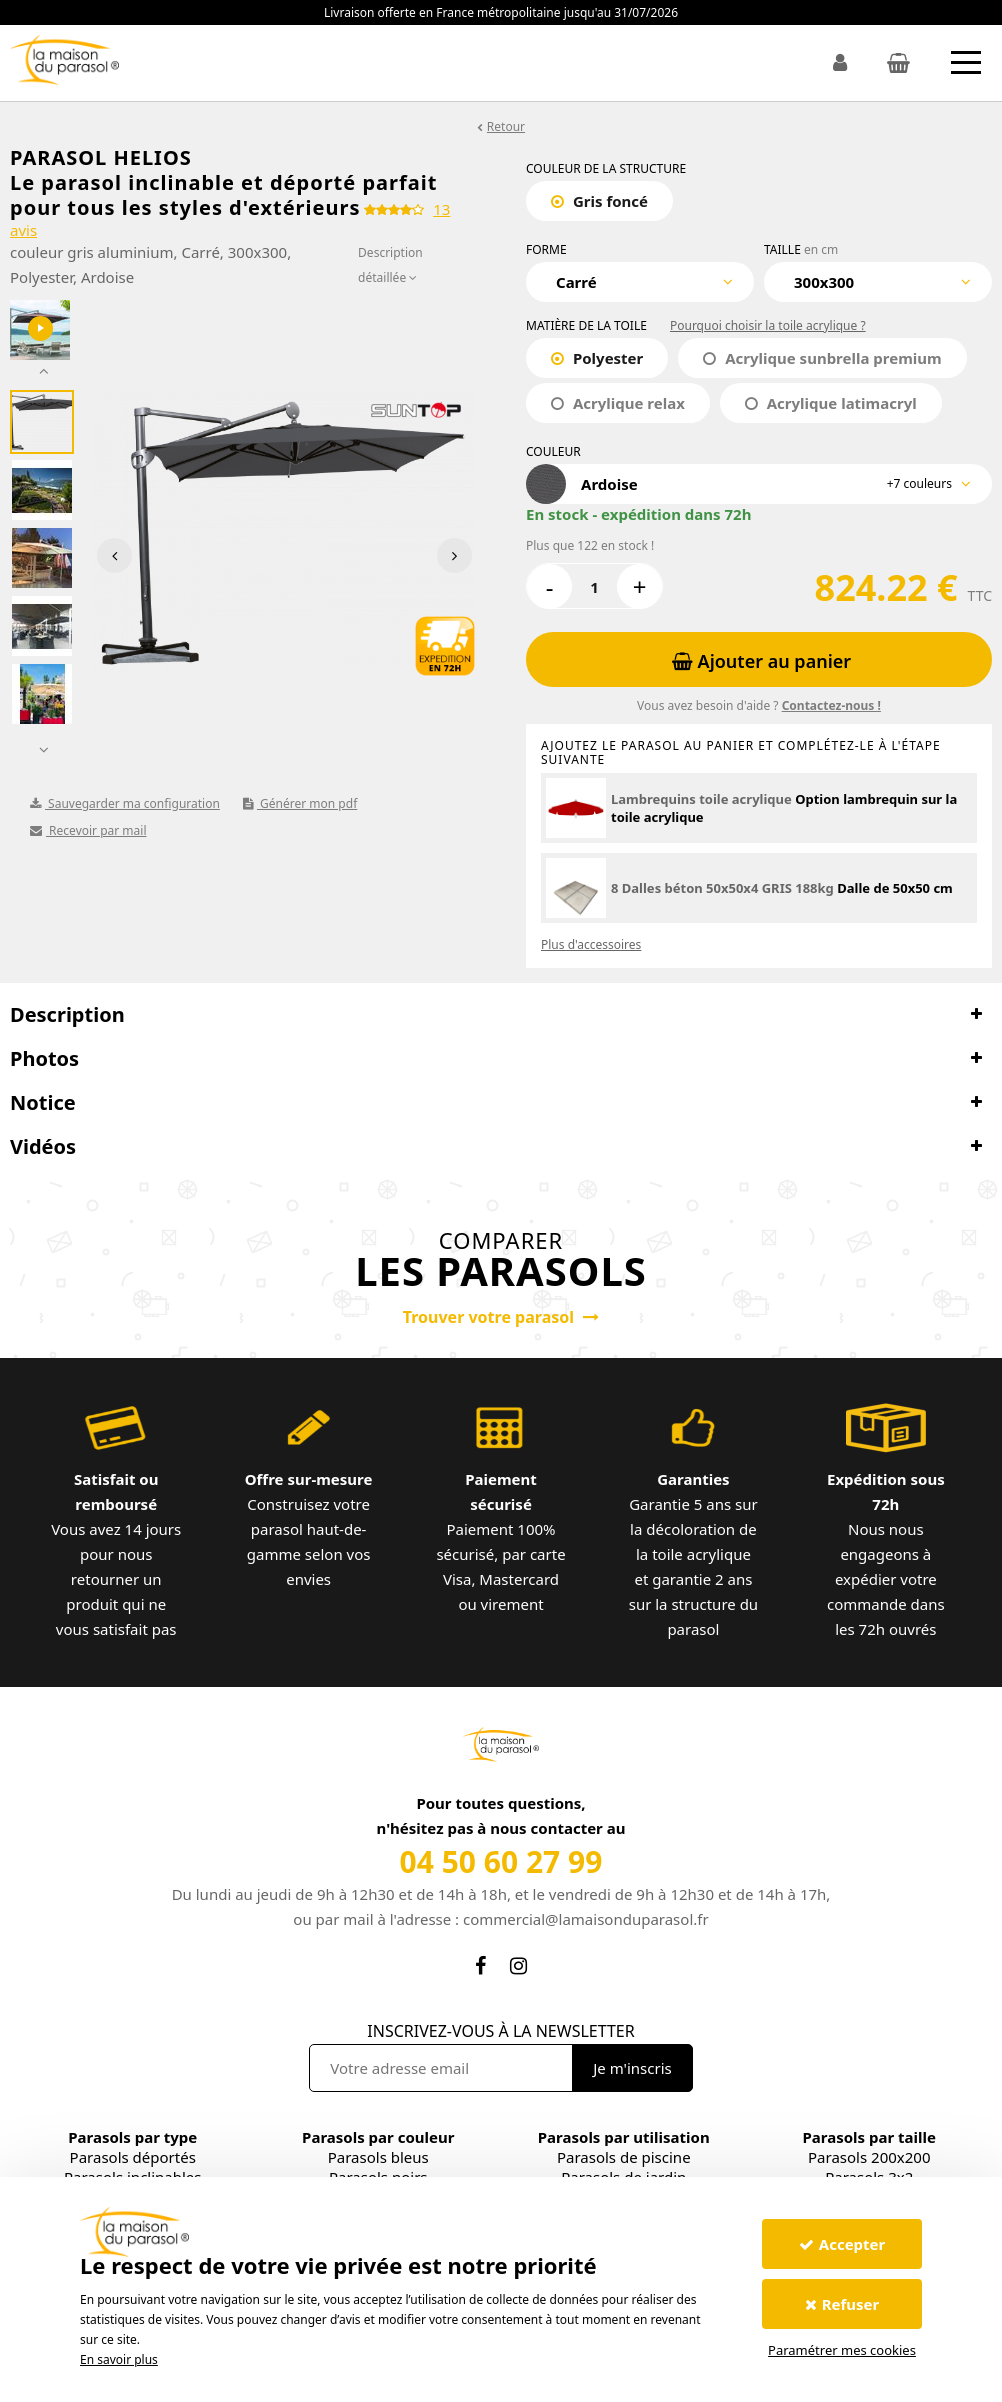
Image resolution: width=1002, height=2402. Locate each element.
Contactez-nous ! (831, 705)
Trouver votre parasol (501, 1317)
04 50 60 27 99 (501, 1861)
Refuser (842, 2304)
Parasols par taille (869, 2137)
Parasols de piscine (624, 2157)
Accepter (842, 2244)
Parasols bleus (378, 2157)
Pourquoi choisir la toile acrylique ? (768, 325)
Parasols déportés (133, 2157)
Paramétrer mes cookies (842, 2350)
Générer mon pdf (300, 803)
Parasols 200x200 (869, 2157)
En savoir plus (119, 2359)
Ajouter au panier (761, 661)
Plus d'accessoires (591, 944)
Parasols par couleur (378, 2137)
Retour (506, 126)
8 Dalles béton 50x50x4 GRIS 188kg (722, 888)
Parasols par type (132, 2137)
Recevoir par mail (88, 830)
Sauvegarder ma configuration (125, 803)
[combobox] (640, 282)
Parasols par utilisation (624, 2137)
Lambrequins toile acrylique (701, 799)
